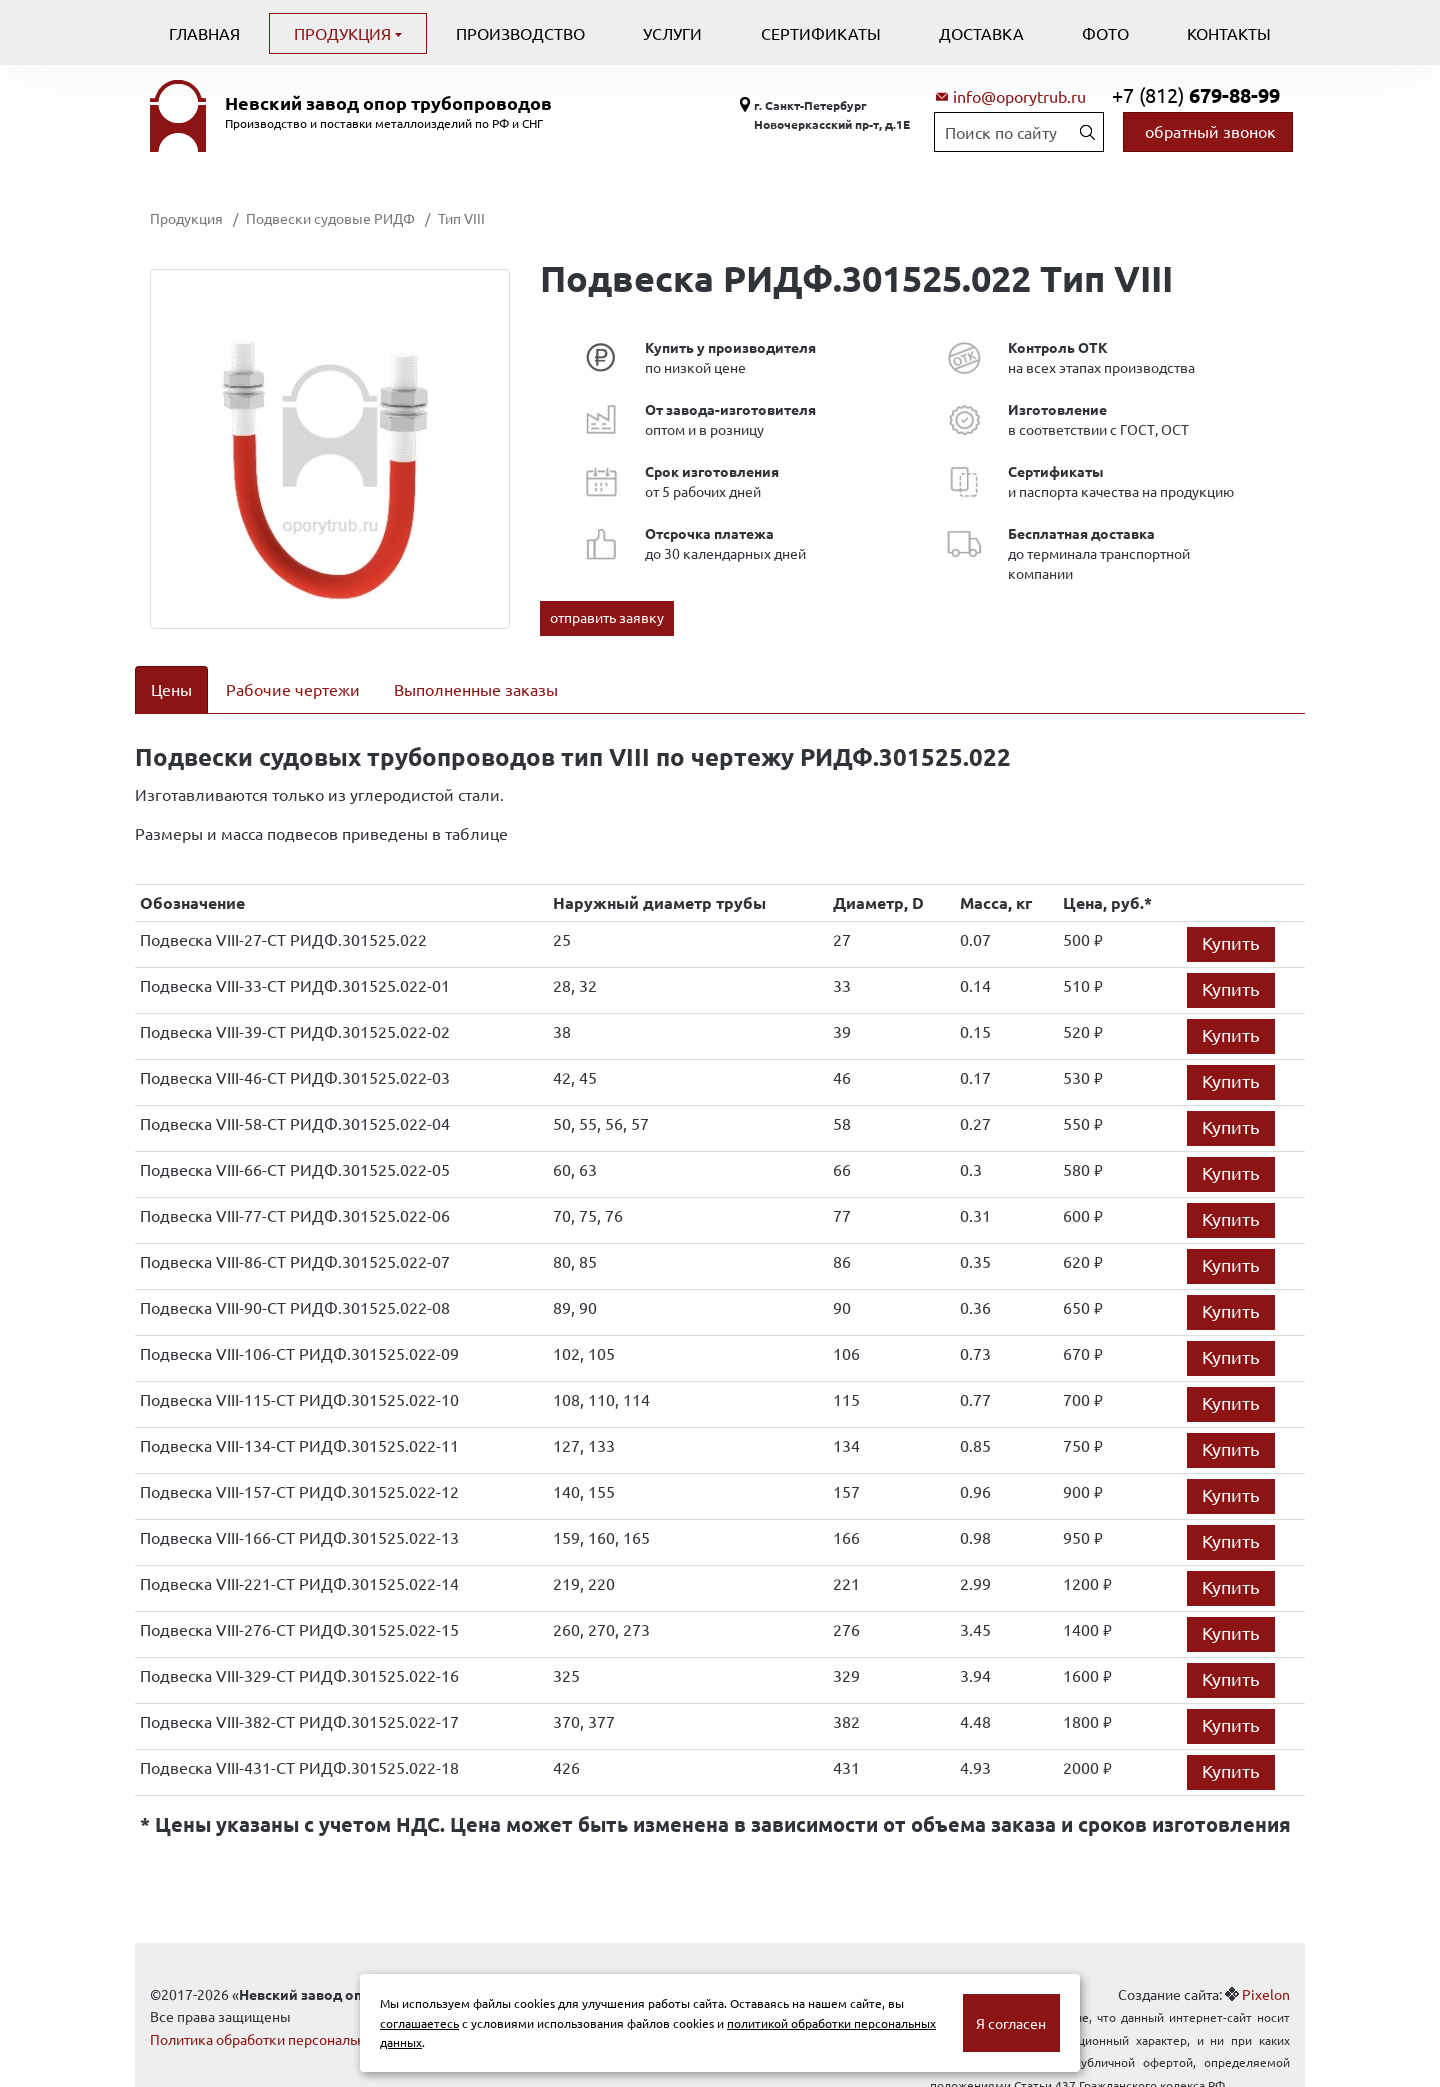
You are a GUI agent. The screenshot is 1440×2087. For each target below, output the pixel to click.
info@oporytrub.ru (1019, 96)
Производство (520, 33)
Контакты (1229, 33)
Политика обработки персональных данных (292, 2013)
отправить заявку (607, 617)
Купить (1231, 916)
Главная (204, 33)
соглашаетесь (419, 2023)
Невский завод (388, 103)
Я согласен (1011, 2023)
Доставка (981, 33)
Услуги (672, 33)
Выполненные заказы (476, 689)
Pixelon (1266, 1968)
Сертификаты (821, 33)
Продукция (344, 33)
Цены (171, 689)
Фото (1105, 33)
